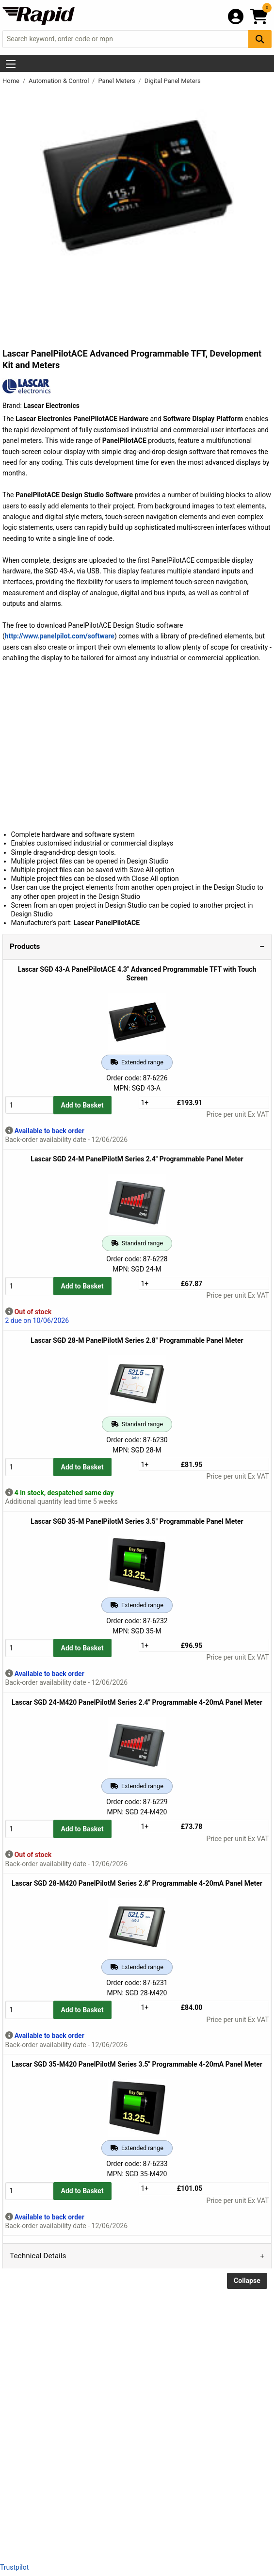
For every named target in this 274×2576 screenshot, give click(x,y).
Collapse (247, 2280)
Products (25, 946)
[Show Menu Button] (11, 64)
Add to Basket (82, 1105)
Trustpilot (14, 2567)
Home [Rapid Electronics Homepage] (11, 80)
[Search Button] (260, 39)
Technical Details (38, 2255)
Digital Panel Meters (173, 80)
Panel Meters (117, 80)
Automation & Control (60, 80)
